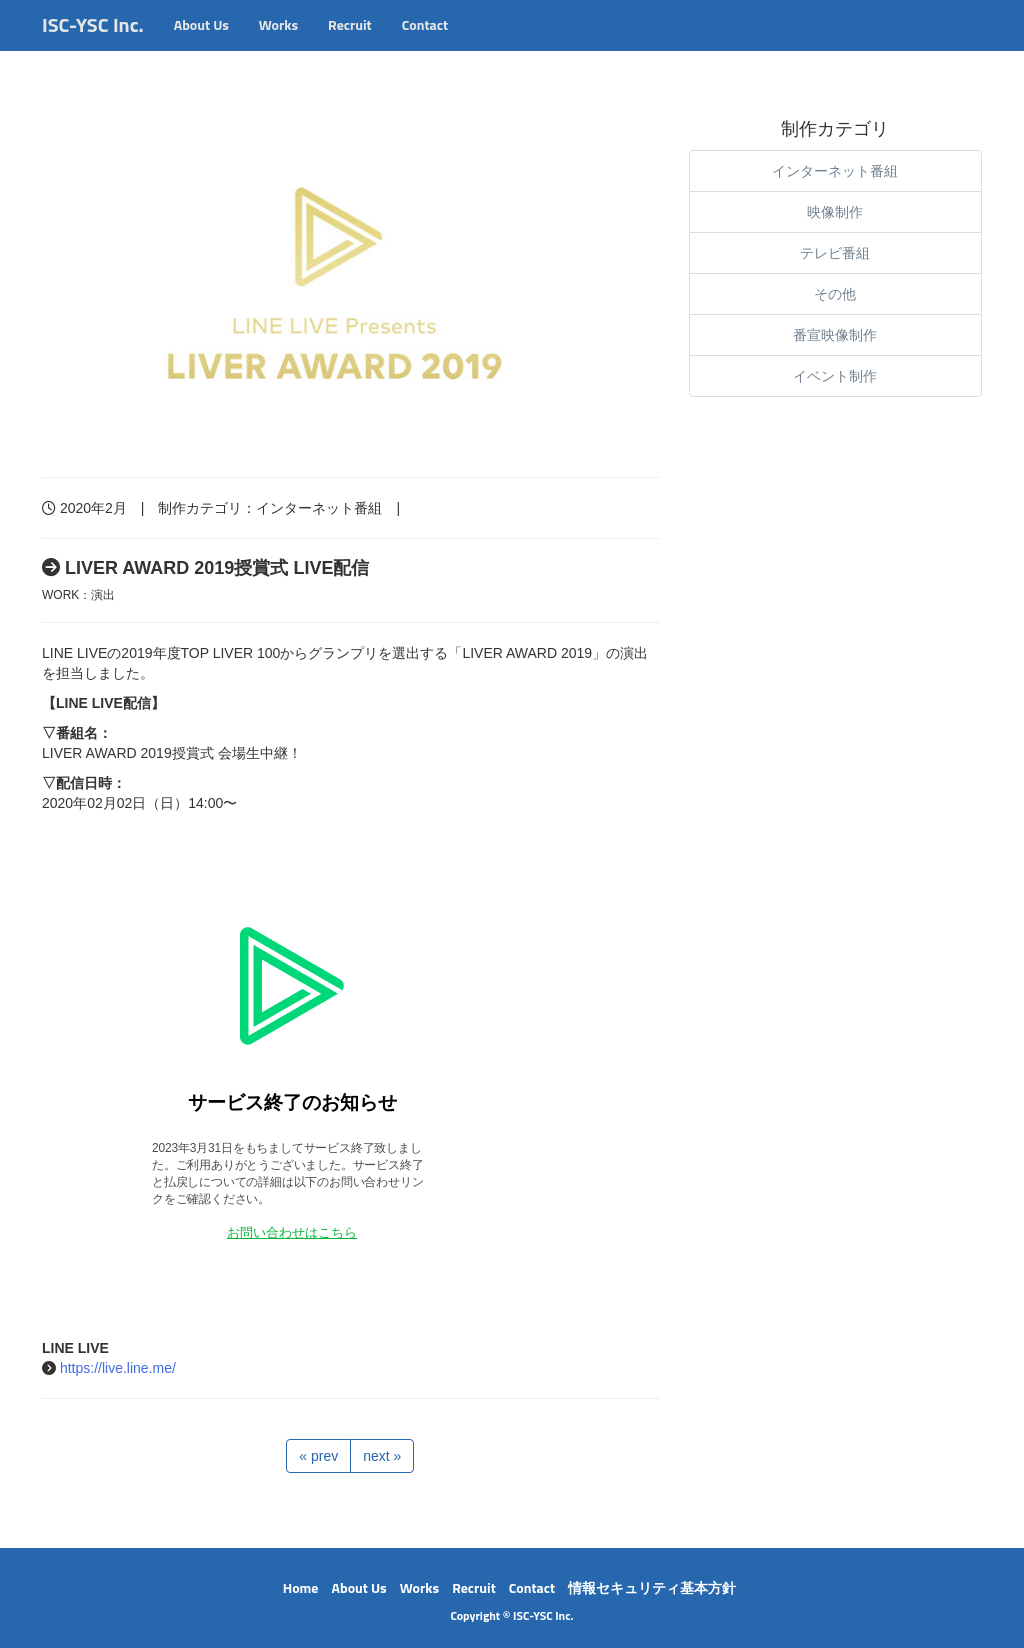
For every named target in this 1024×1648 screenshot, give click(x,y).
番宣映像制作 (835, 335)
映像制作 (835, 212)
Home (301, 1587)
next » (382, 1456)
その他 (835, 294)
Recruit (350, 44)
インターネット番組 (319, 508)
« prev (318, 1456)
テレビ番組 (835, 253)
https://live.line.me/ (118, 1368)
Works (278, 44)
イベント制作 (835, 376)
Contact (425, 44)
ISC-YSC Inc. (93, 44)
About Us (201, 44)
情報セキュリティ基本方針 (652, 1587)
